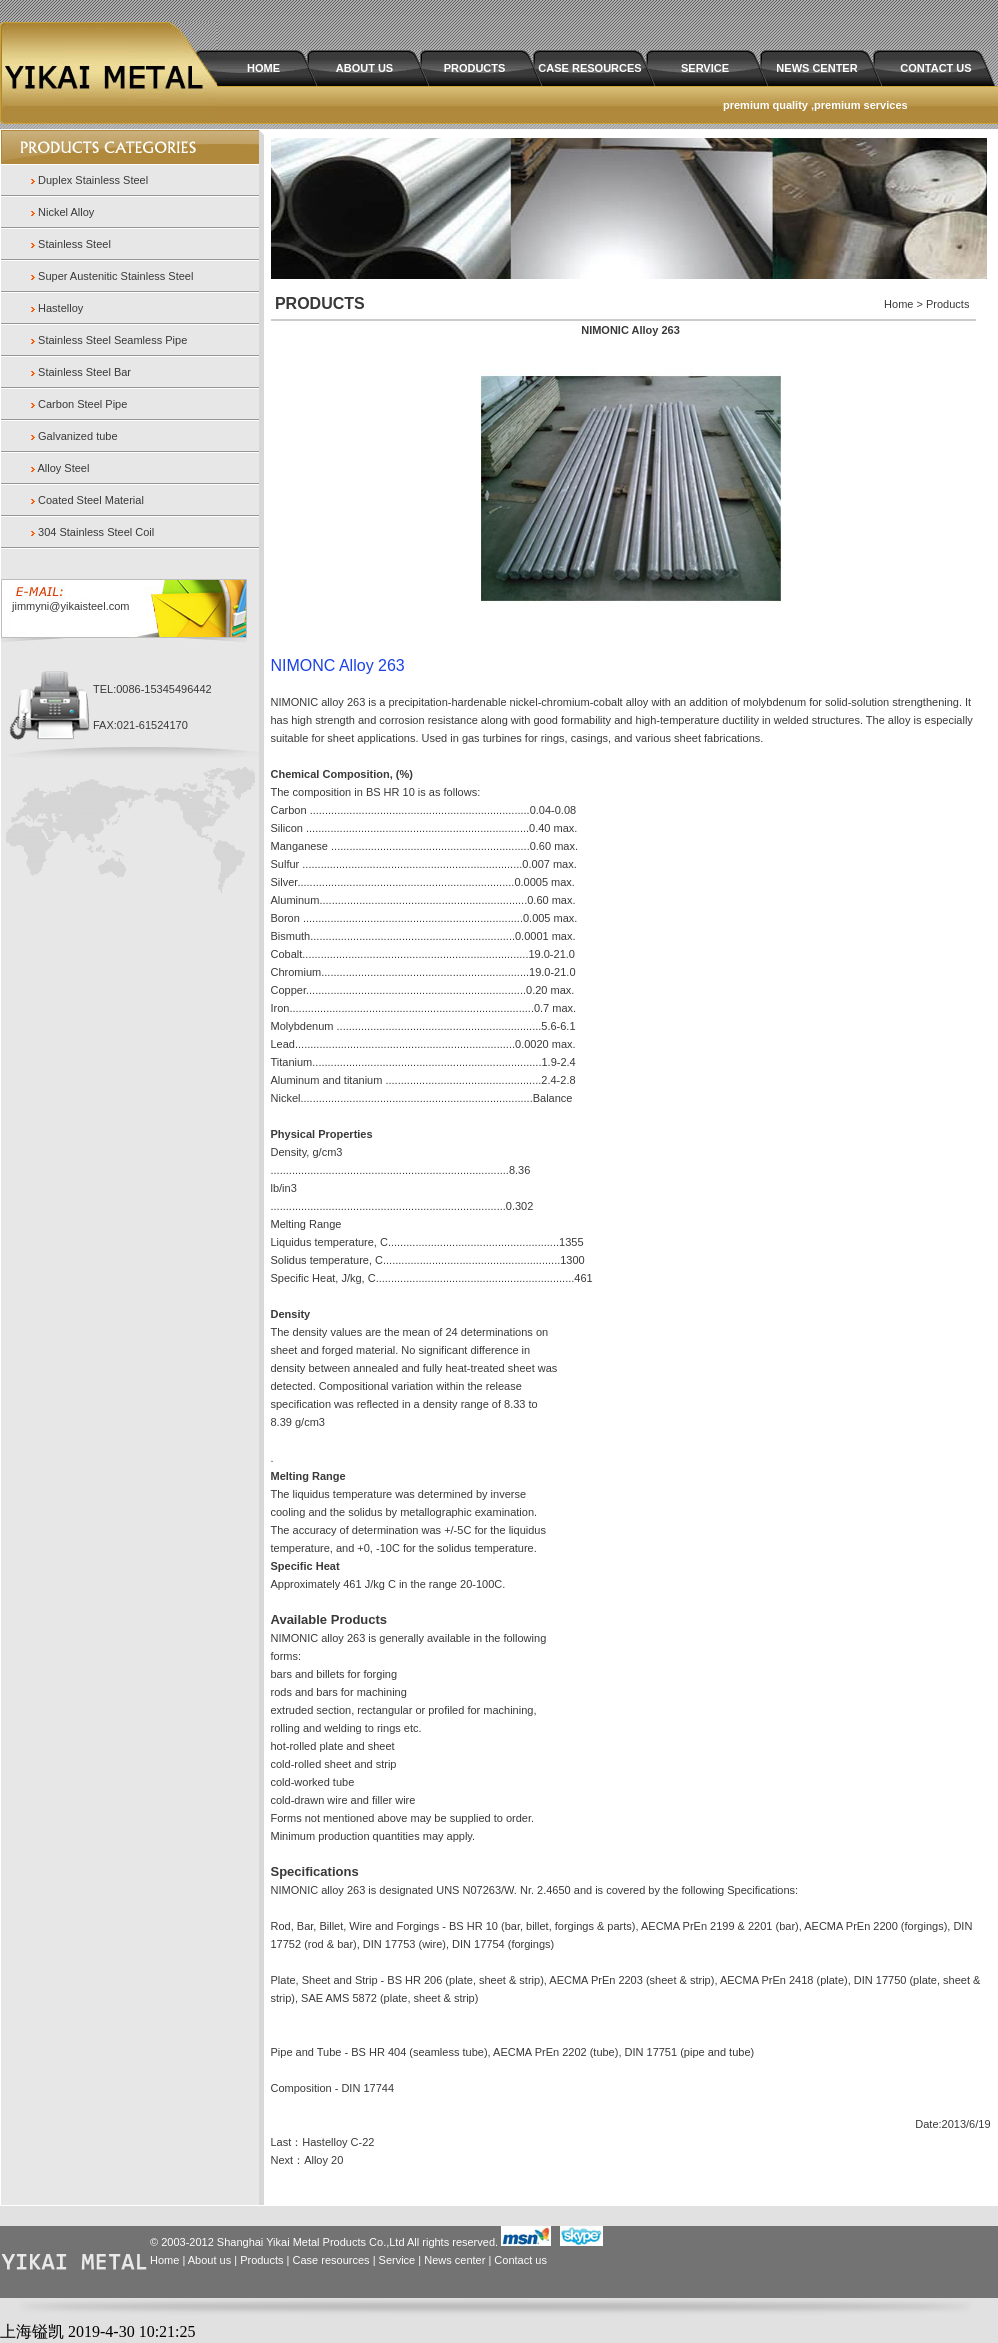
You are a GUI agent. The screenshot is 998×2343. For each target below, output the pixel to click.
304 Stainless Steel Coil (96, 532)
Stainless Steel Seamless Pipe (112, 340)
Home (164, 2260)
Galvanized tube (78, 436)
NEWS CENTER (816, 68)
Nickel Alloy (66, 212)
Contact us (520, 2260)
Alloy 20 (323, 2160)
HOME (263, 68)
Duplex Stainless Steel (93, 180)
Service (397, 2260)
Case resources (331, 2260)
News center (454, 2260)
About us (209, 2260)
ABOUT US (364, 68)
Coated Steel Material (91, 500)
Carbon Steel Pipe (82, 404)
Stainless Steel (74, 244)
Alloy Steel (63, 468)
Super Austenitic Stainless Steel (115, 276)
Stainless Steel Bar (84, 372)
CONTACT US (935, 68)
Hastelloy (60, 308)
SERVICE (705, 68)
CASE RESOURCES (589, 68)
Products (261, 2260)
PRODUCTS (475, 68)
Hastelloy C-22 (338, 2142)
